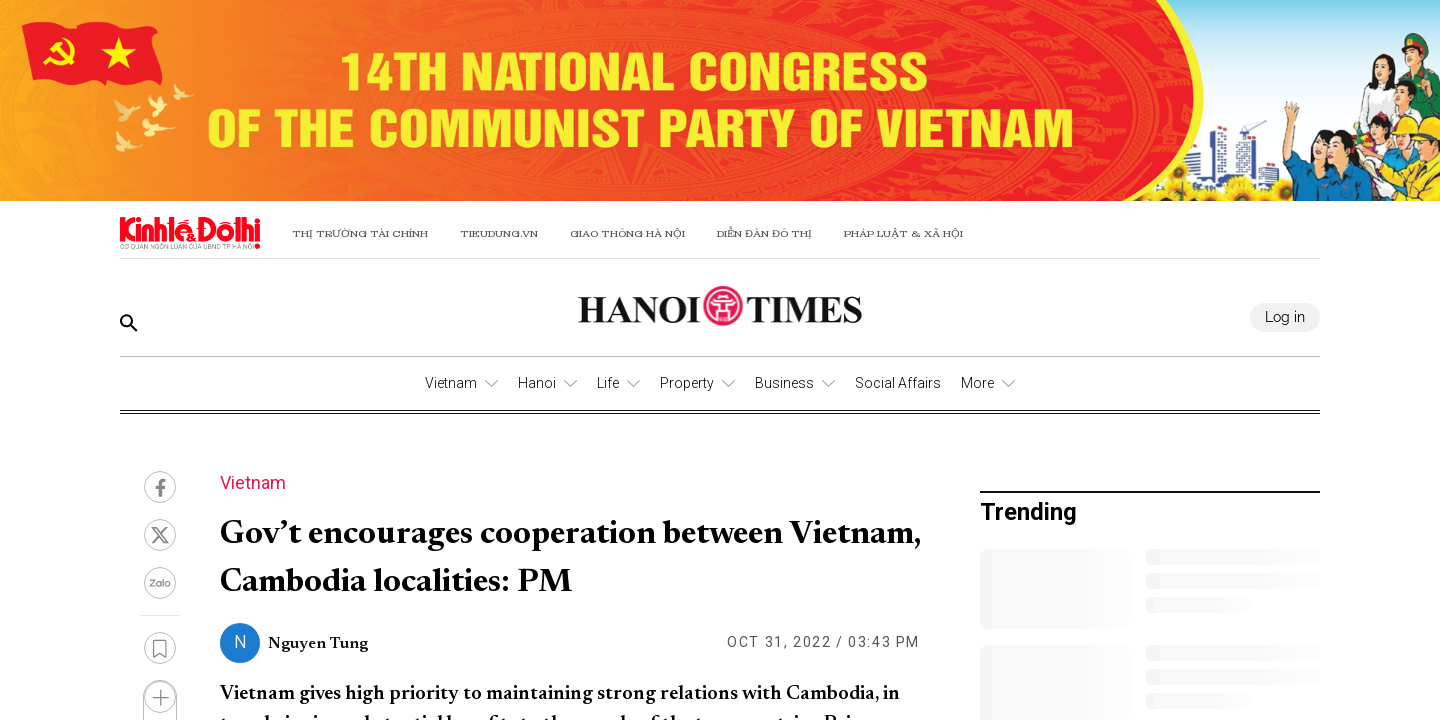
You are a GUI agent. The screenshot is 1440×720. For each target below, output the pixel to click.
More (977, 383)
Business (784, 383)
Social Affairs (898, 383)
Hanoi (537, 383)
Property (687, 383)
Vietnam (451, 383)
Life (608, 383)
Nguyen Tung (318, 644)
